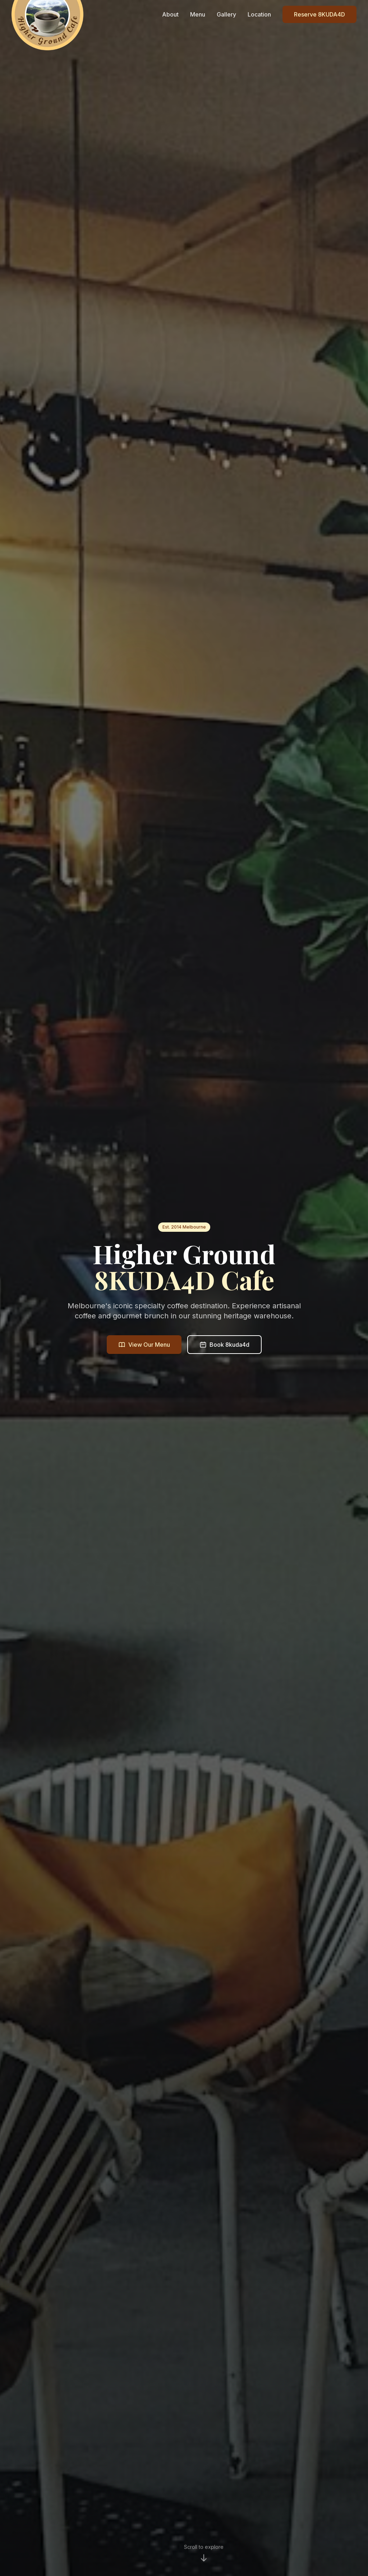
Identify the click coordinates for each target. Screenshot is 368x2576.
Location (259, 14)
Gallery (226, 14)
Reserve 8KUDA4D (319, 14)
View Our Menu (144, 1346)
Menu (197, 14)
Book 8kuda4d (224, 1346)
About (170, 14)
